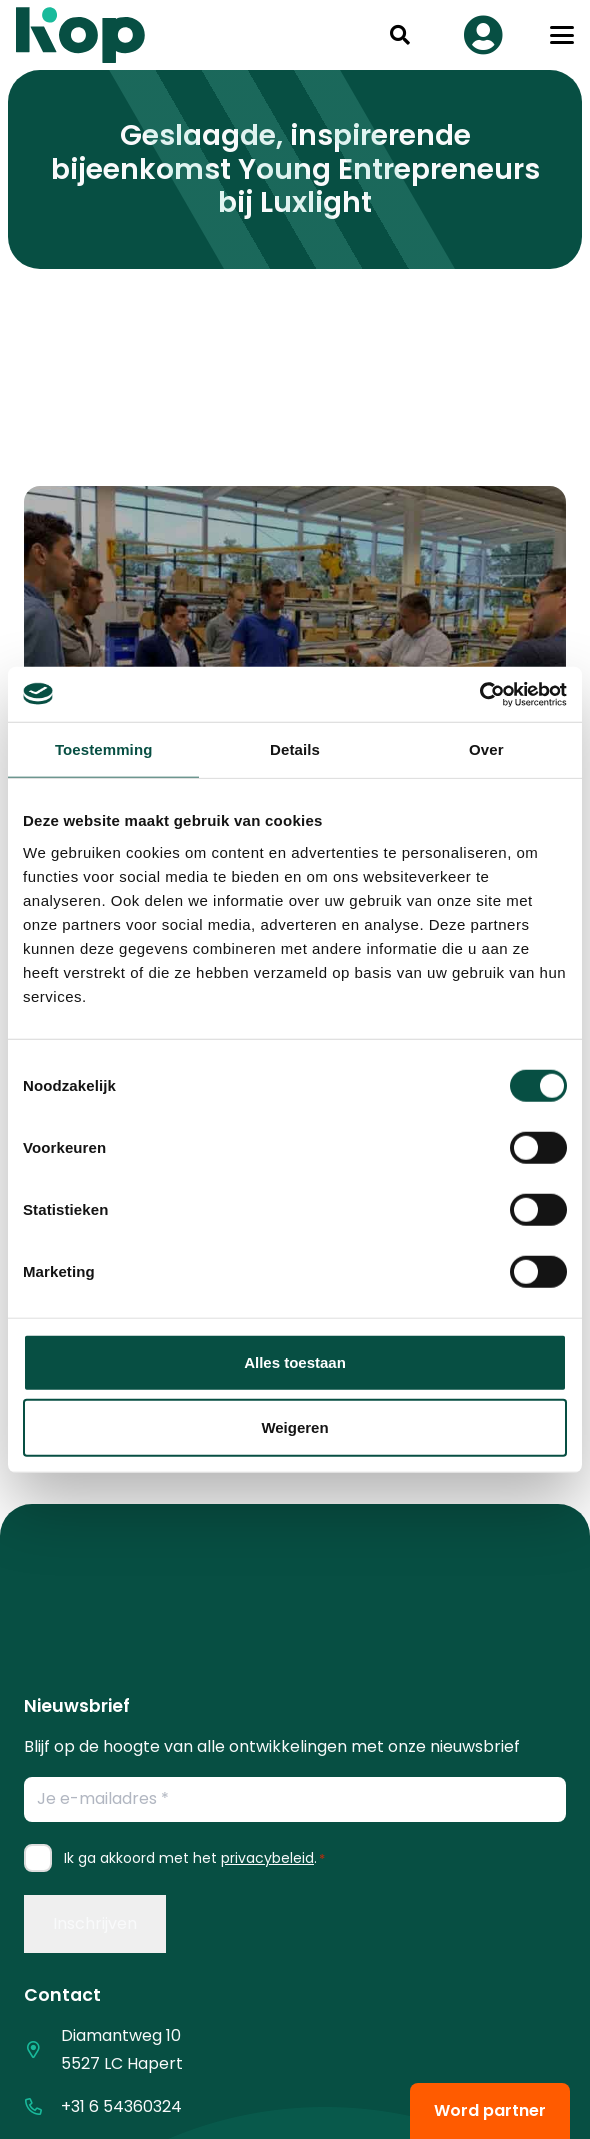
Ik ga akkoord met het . (194, 1858)
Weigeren (294, 1427)
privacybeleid (267, 1858)
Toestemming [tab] (104, 749)
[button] (400, 35)
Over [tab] (486, 749)
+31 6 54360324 (121, 2106)
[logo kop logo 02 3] (81, 35)
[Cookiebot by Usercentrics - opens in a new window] (479, 694)
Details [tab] (295, 749)
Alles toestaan (295, 1361)
